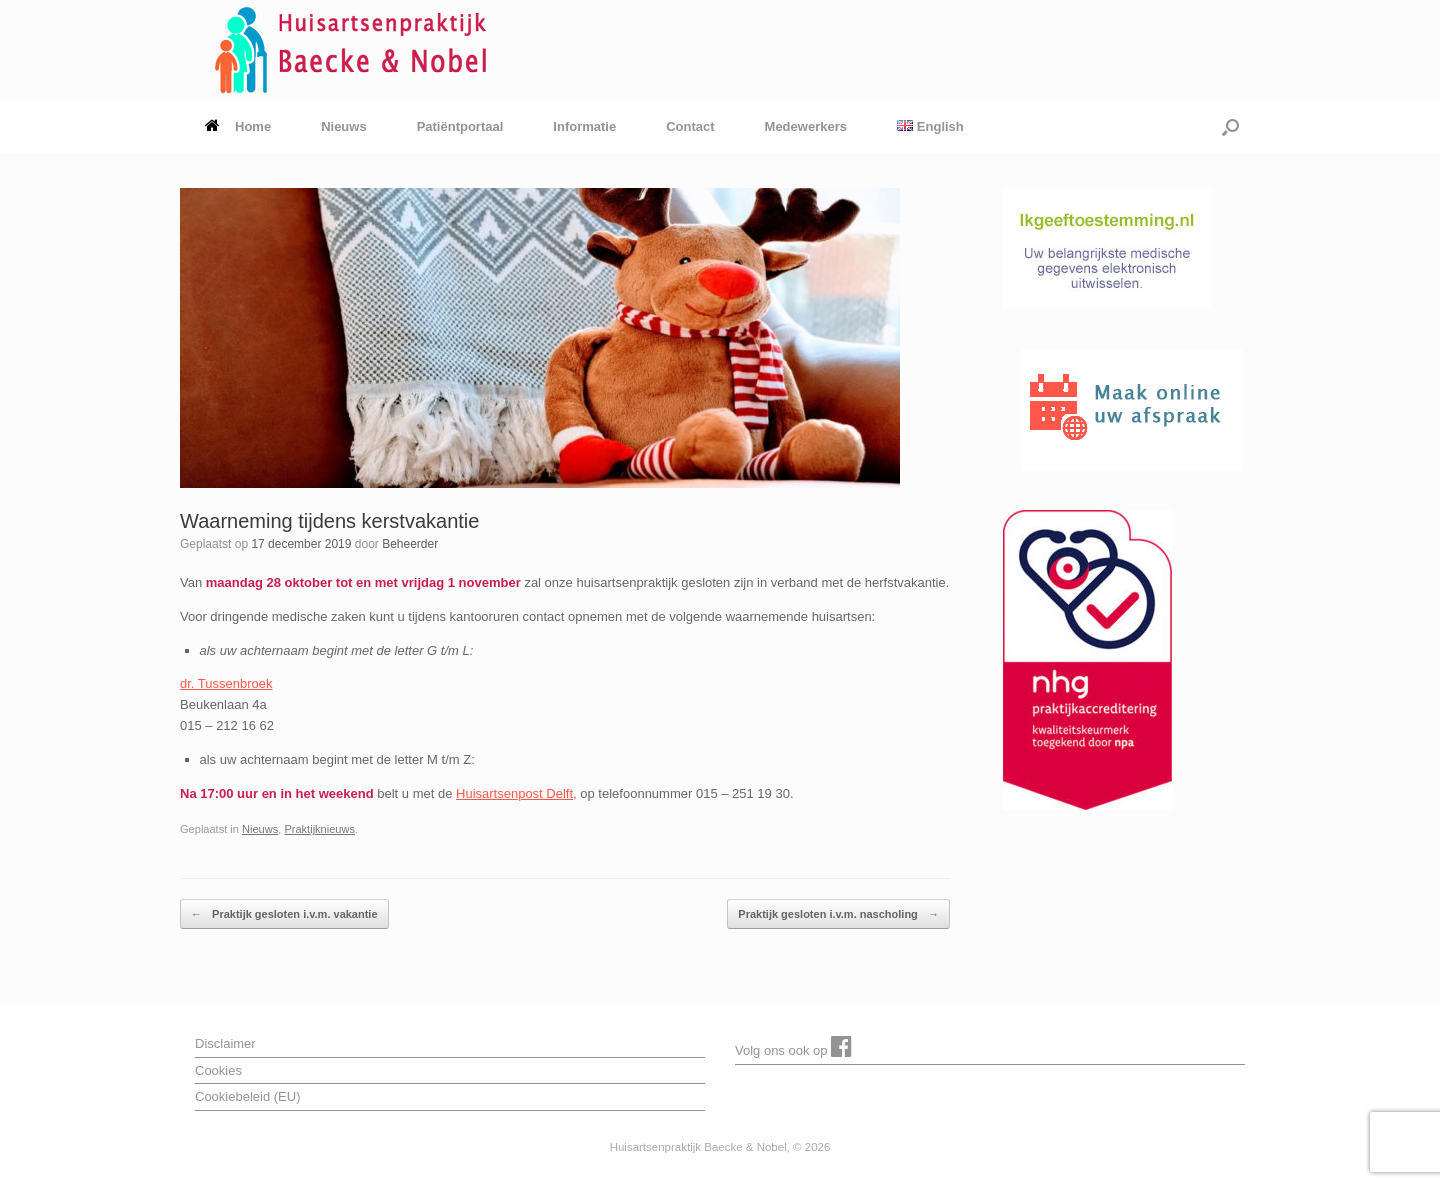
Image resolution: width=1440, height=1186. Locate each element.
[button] (1230, 126)
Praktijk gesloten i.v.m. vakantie (284, 914)
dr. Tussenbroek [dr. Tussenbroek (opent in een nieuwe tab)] (226, 683)
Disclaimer (225, 1043)
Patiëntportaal (460, 126)
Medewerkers (806, 126)
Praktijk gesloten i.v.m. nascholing (838, 914)
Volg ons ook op (793, 1046)
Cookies (218, 1070)
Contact (690, 126)
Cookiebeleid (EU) (248, 1096)
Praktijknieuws (319, 829)
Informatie (584, 126)
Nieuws (344, 126)
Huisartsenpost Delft (514, 793)
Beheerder (410, 544)
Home (238, 126)
